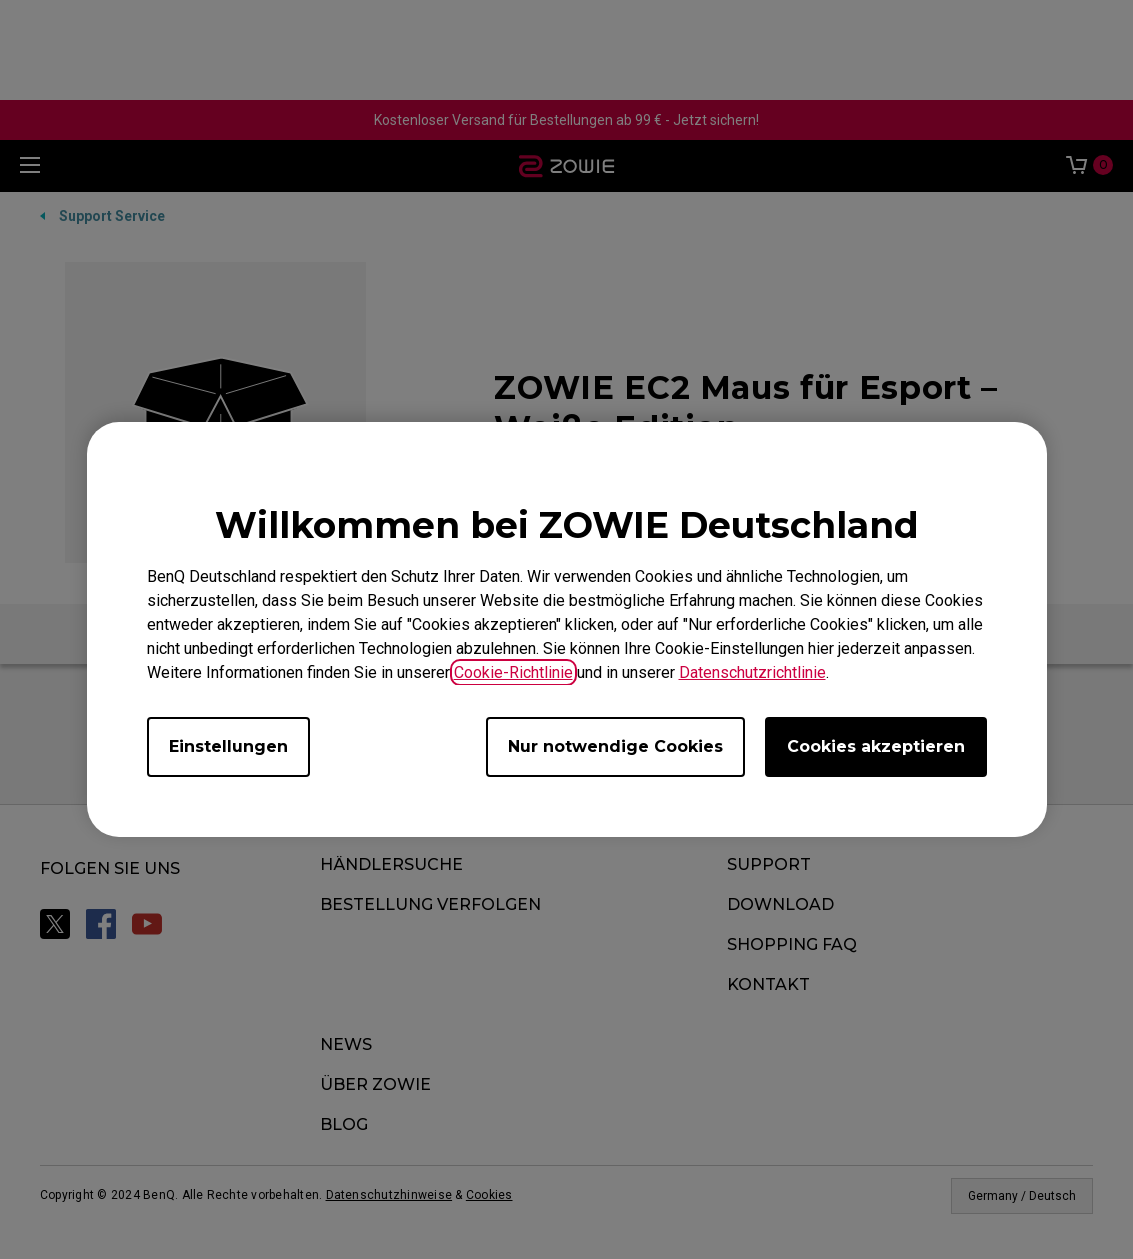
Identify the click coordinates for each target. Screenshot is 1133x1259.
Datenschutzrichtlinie (752, 672)
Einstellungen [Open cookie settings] (228, 746)
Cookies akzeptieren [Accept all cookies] (876, 746)
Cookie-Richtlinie (513, 672)
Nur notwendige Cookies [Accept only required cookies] (615, 746)
